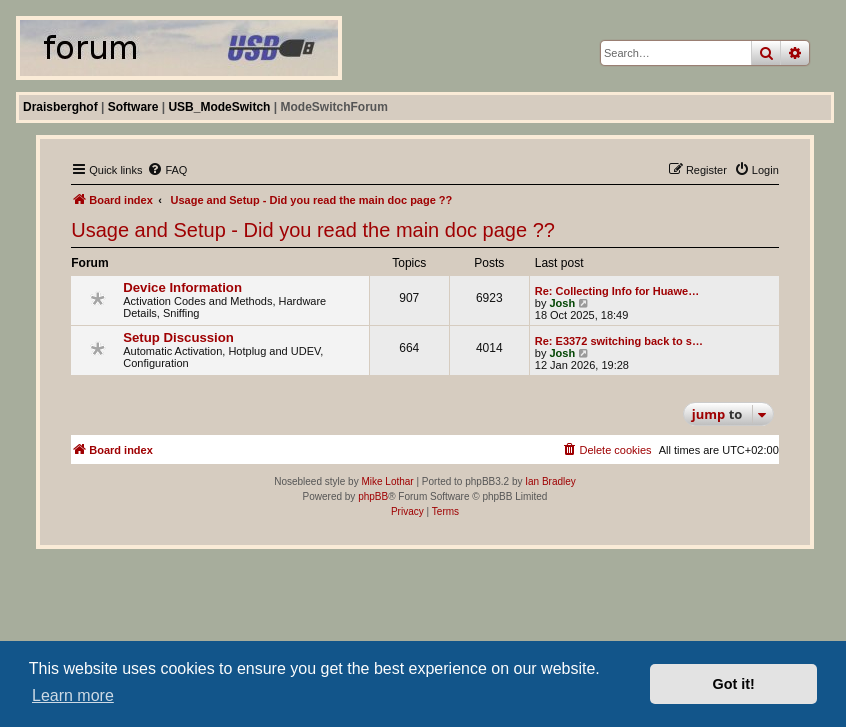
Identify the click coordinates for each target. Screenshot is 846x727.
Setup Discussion (178, 337)
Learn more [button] (73, 695)
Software (133, 107)
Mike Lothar (387, 481)
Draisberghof (60, 107)
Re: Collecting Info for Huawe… (617, 291)
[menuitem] (167, 170)
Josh (562, 303)
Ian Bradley (550, 481)
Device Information (182, 287)
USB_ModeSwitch (219, 107)
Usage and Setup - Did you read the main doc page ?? (313, 230)
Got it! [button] (734, 684)
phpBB (373, 496)
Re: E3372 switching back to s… (619, 341)
